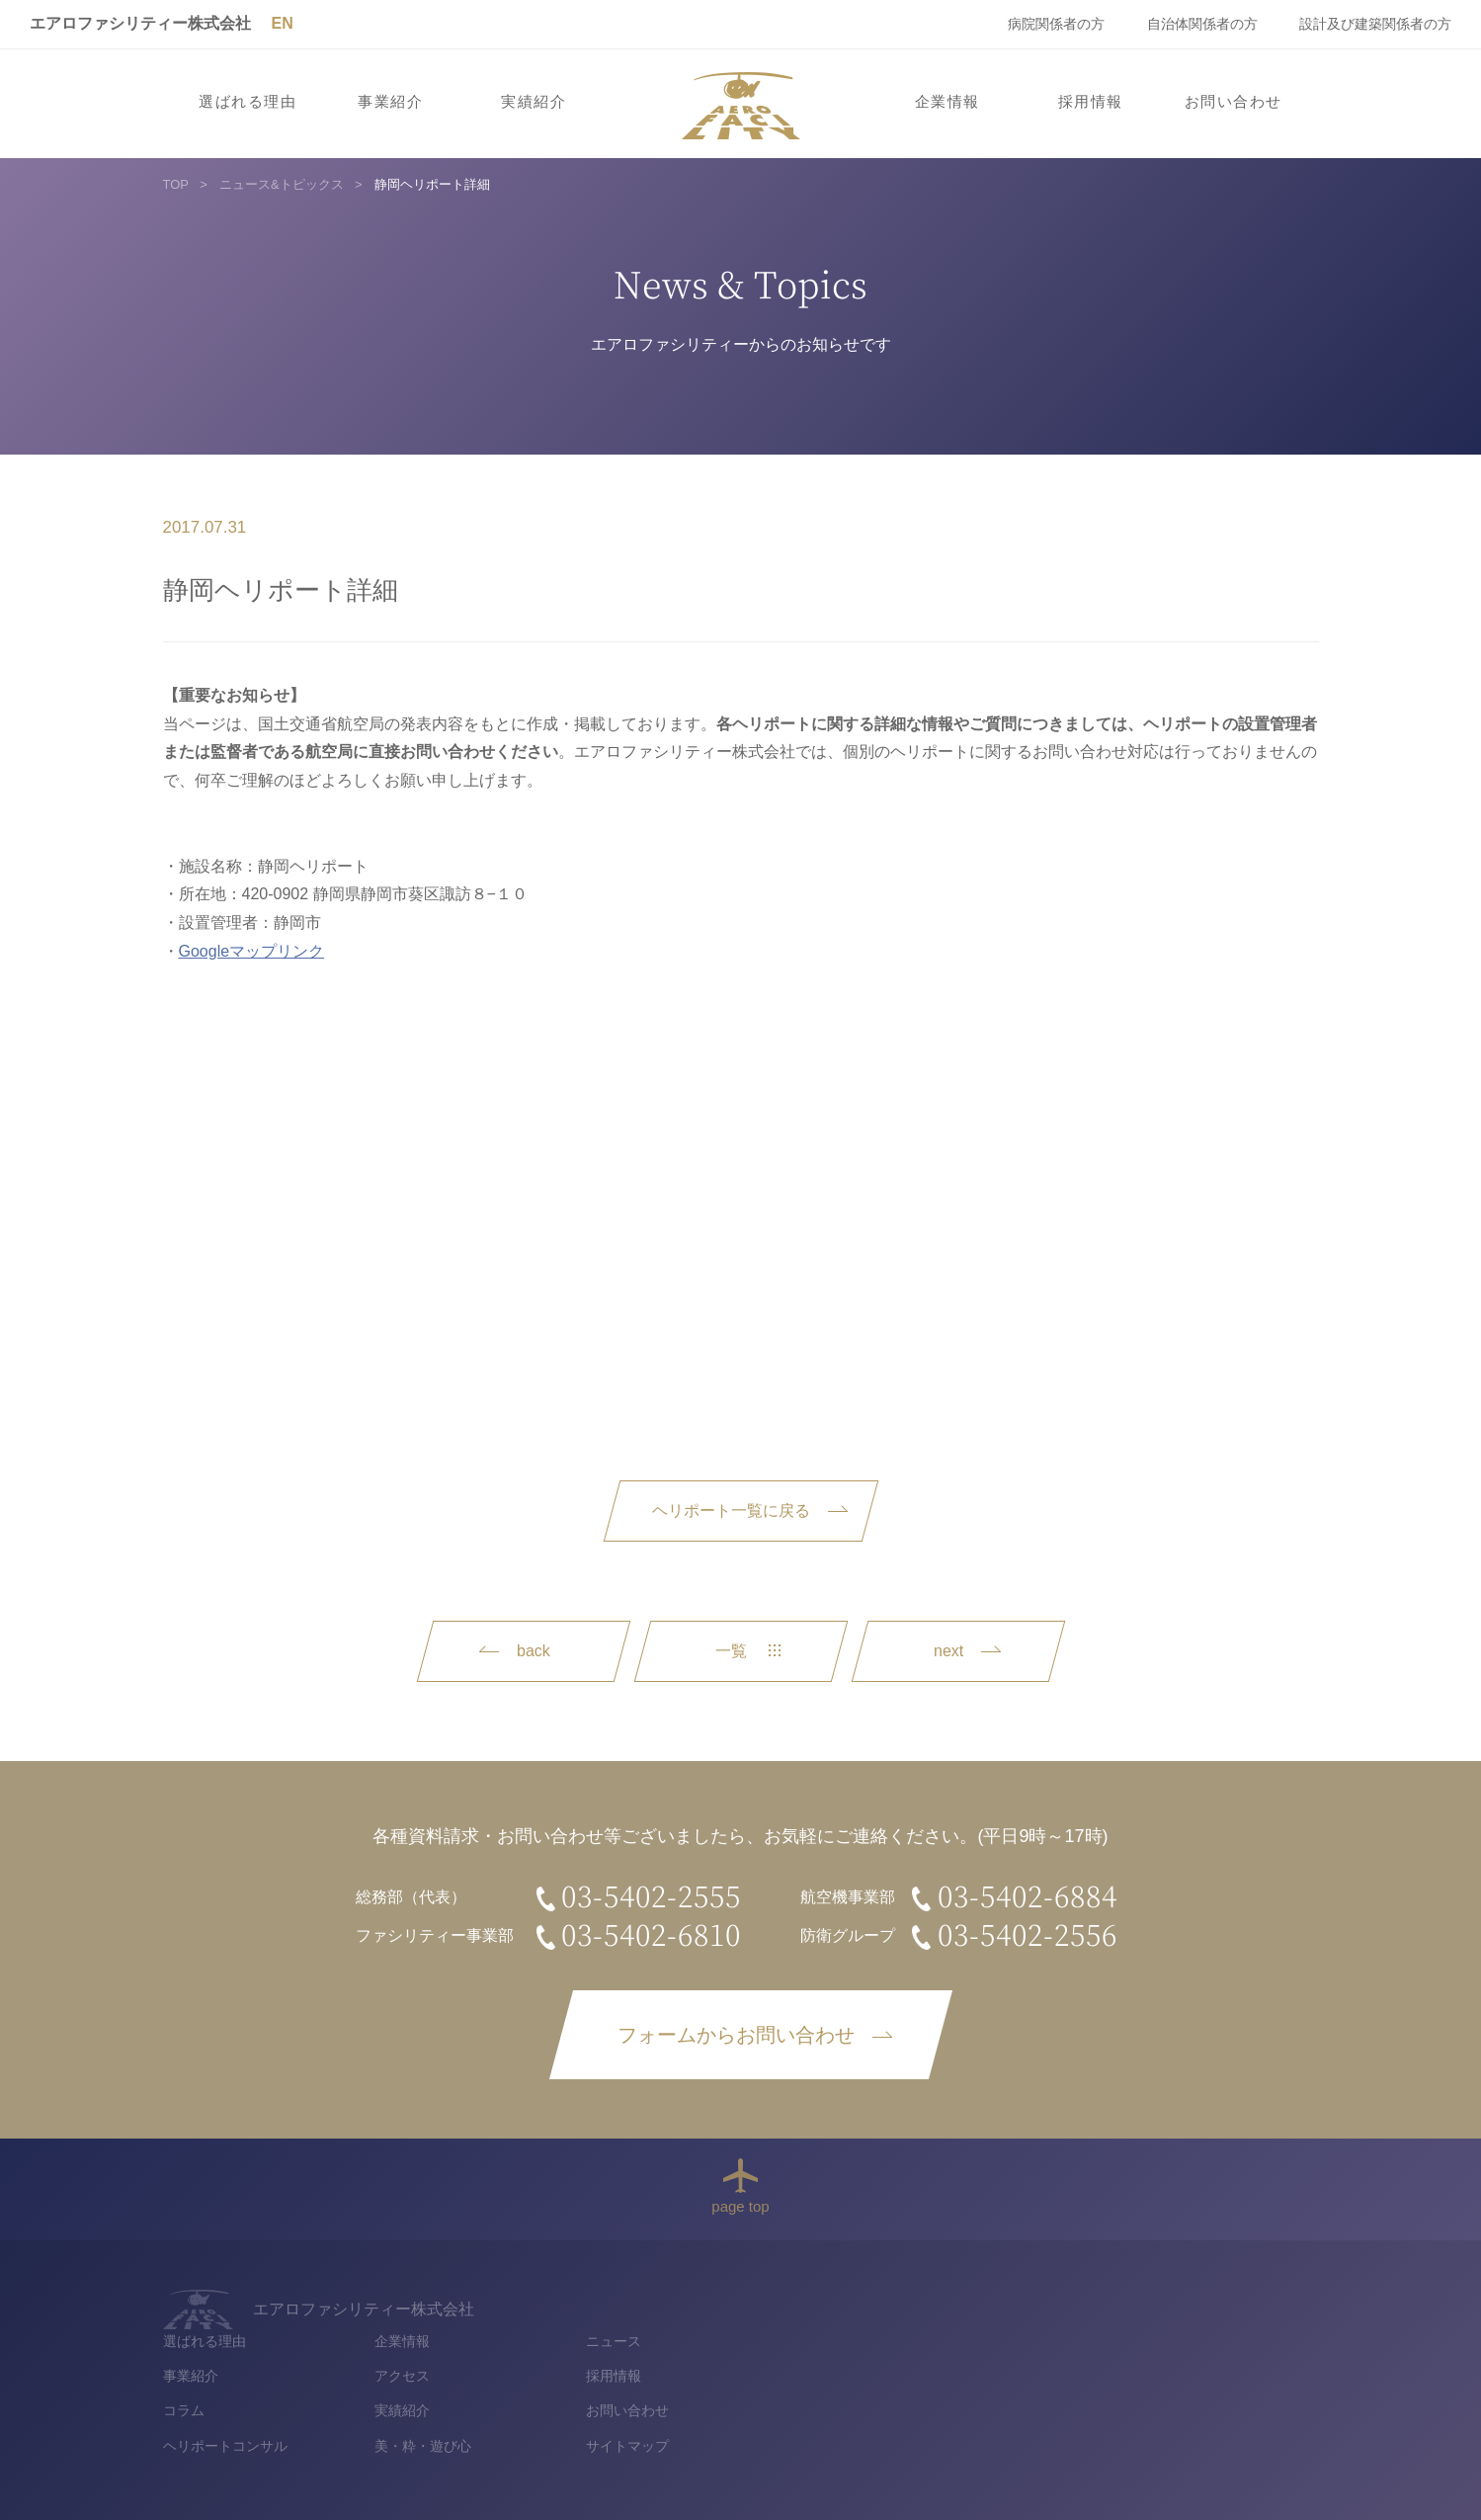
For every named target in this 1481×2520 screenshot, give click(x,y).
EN (281, 23)
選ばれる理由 (247, 102)
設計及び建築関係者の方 (1375, 24)
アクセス (921, 2337)
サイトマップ (1148, 2406)
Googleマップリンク (252, 951)
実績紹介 (533, 102)
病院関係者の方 (1056, 24)
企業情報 (947, 102)
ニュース (1134, 2302)
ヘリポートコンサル (745, 2406)
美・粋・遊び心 (942, 2406)
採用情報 (1090, 102)
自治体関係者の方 (1202, 24)
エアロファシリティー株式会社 (140, 23)
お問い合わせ (1233, 102)
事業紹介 (390, 102)
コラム (703, 2372)
